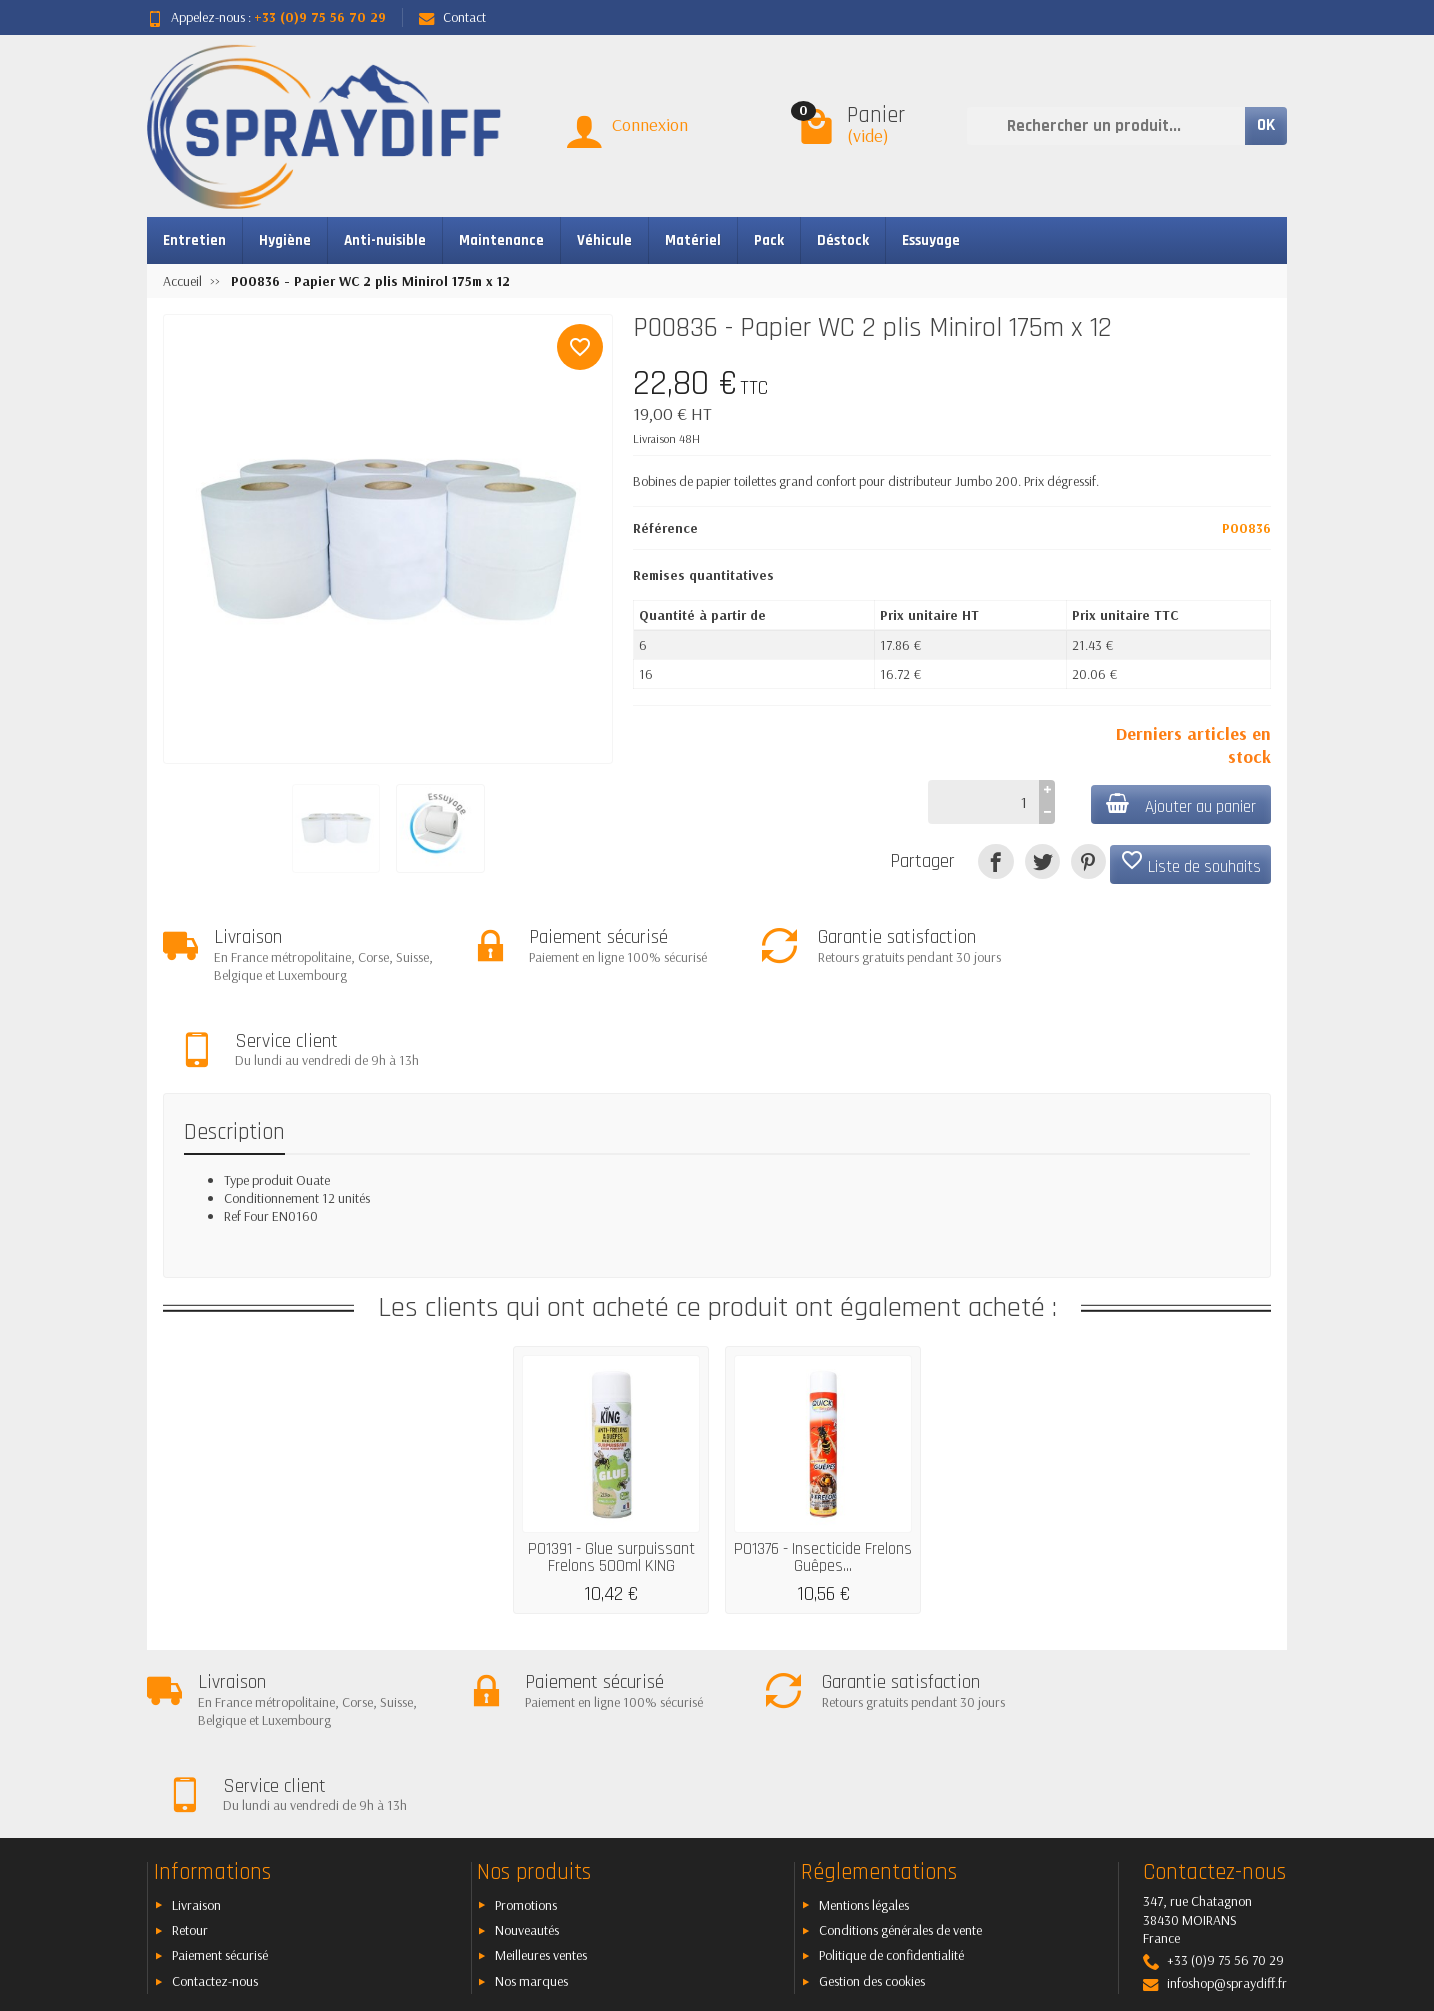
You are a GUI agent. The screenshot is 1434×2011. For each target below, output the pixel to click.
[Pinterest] (1088, 861)
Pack (769, 240)
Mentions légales (864, 1736)
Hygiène (285, 240)
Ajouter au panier (1180, 805)
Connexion (650, 124)
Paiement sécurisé (220, 1786)
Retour (190, 1761)
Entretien (194, 240)
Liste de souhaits (1190, 863)
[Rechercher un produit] (1106, 126)
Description (234, 1048)
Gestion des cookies (872, 1812)
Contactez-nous (215, 1812)
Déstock (843, 240)
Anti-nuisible (385, 240)
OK (1266, 125)
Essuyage (931, 240)
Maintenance (501, 240)
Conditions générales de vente (900, 1761)
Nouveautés (527, 1761)
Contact (452, 17)
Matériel (693, 240)
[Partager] (995, 861)
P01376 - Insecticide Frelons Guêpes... (823, 1473)
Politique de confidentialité (891, 1786)
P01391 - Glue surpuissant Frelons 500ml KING (611, 1473)
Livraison (196, 1736)
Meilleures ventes (541, 1786)
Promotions (526, 1736)
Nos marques (531, 1812)
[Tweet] (1042, 861)
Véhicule (604, 240)
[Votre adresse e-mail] (672, 1890)
